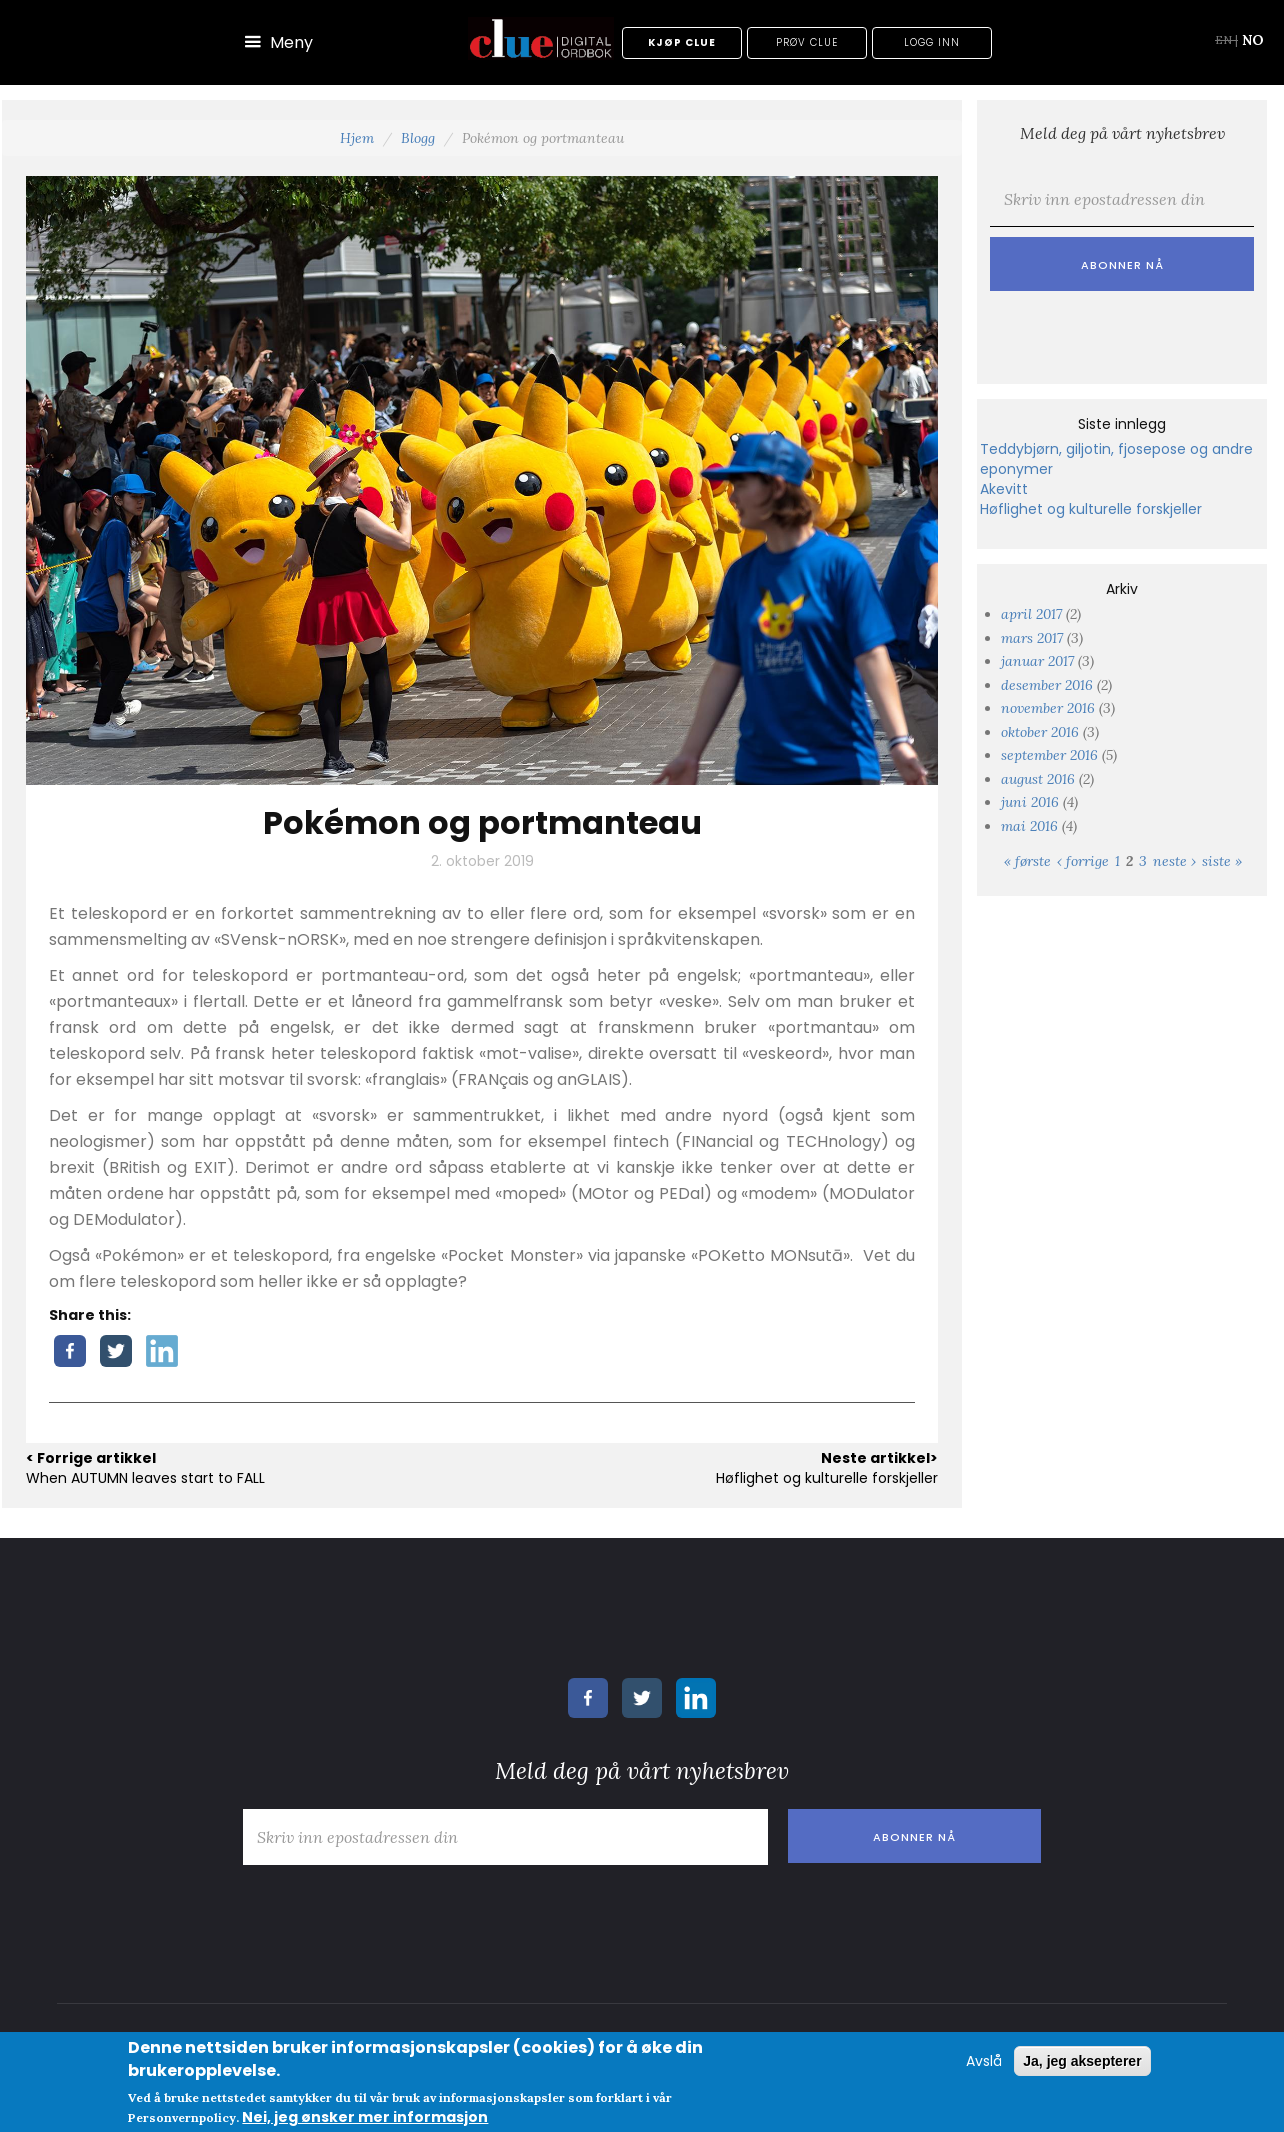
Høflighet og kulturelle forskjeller (1091, 509)
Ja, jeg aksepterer (1082, 2061)
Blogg (418, 138)
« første (1027, 861)
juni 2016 (1030, 802)
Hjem (357, 138)
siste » (1222, 861)
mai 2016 (1029, 826)
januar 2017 (1037, 661)
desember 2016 (1047, 685)
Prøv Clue (807, 42)
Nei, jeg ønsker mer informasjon (365, 2117)
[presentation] (1132, 330)
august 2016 (1038, 779)
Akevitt (1004, 489)
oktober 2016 (1040, 732)
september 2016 (1049, 755)
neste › (1174, 861)
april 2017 (1031, 614)
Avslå (984, 2061)
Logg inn (932, 42)
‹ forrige (1083, 861)
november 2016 (1048, 708)
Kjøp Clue (682, 42)
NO (1253, 40)
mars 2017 (1032, 638)
